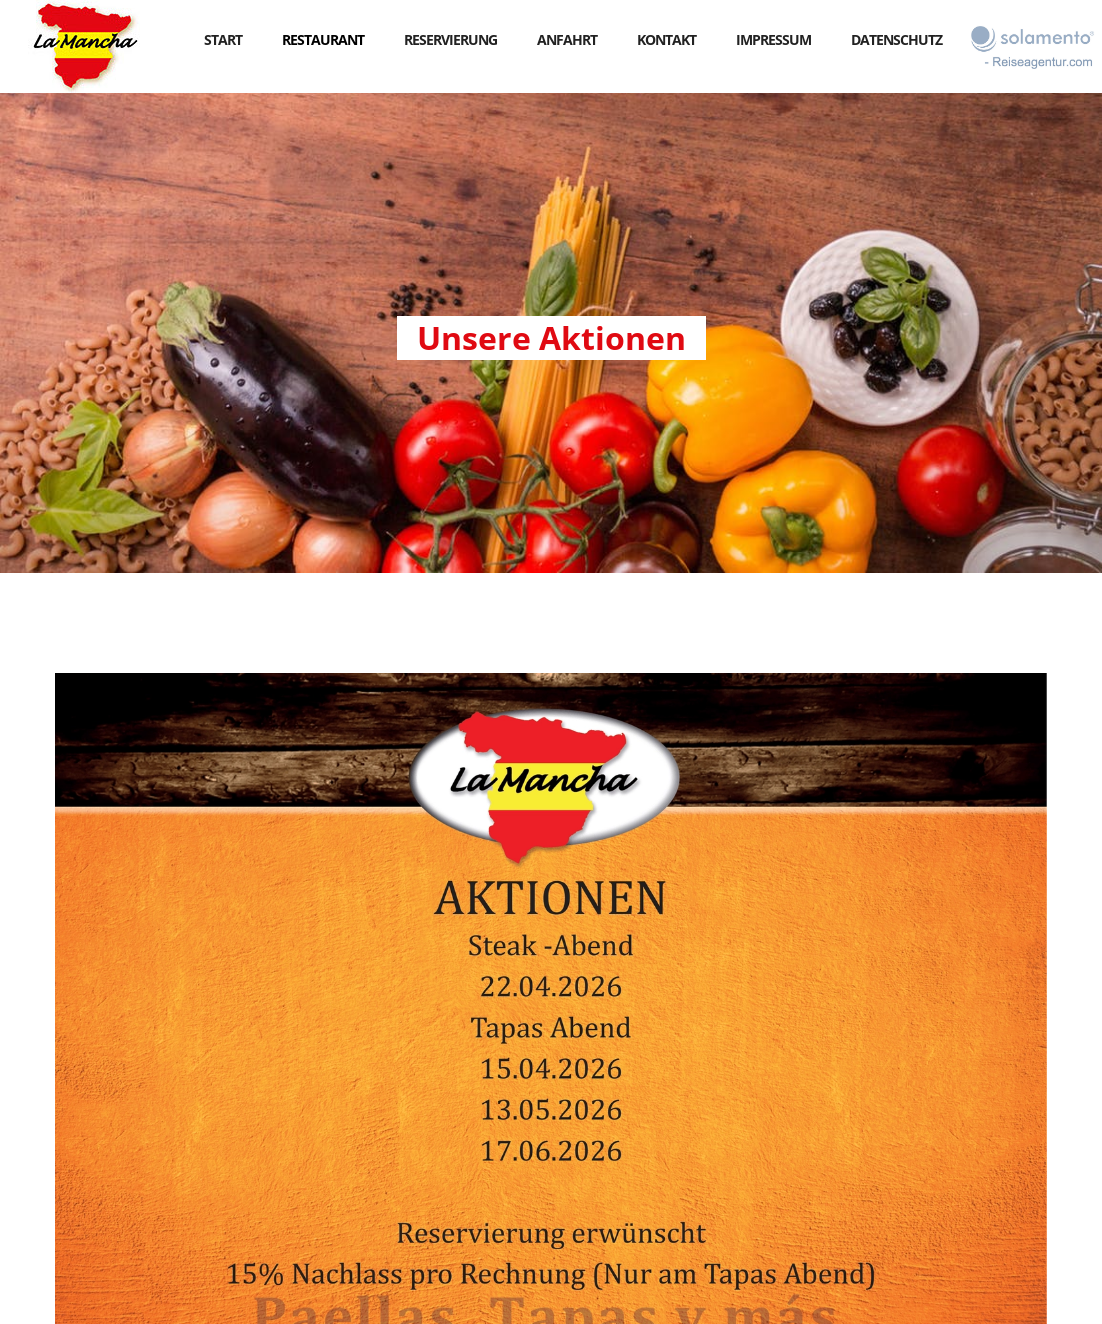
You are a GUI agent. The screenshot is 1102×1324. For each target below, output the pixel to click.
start (223, 39)
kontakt (666, 39)
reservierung (450, 39)
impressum (773, 39)
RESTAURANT (323, 39)
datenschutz (896, 39)
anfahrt (567, 39)
